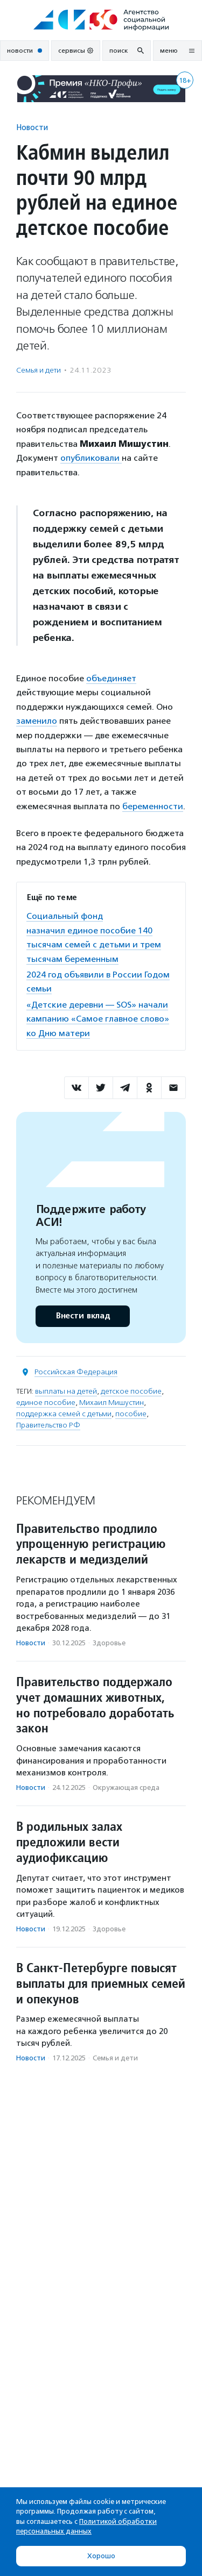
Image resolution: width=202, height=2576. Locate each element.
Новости (32, 127)
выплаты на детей (66, 1391)
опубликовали (91, 458)
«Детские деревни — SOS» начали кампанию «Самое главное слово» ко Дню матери (97, 1019)
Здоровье (109, 1643)
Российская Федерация (75, 1371)
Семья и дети (38, 370)
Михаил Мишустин (111, 1402)
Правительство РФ (48, 1425)
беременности (152, 806)
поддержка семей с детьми (64, 1413)
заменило (36, 721)
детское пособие (131, 1391)
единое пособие (45, 1402)
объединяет (111, 678)
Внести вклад (82, 1316)
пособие (131, 1413)
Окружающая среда (126, 1787)
